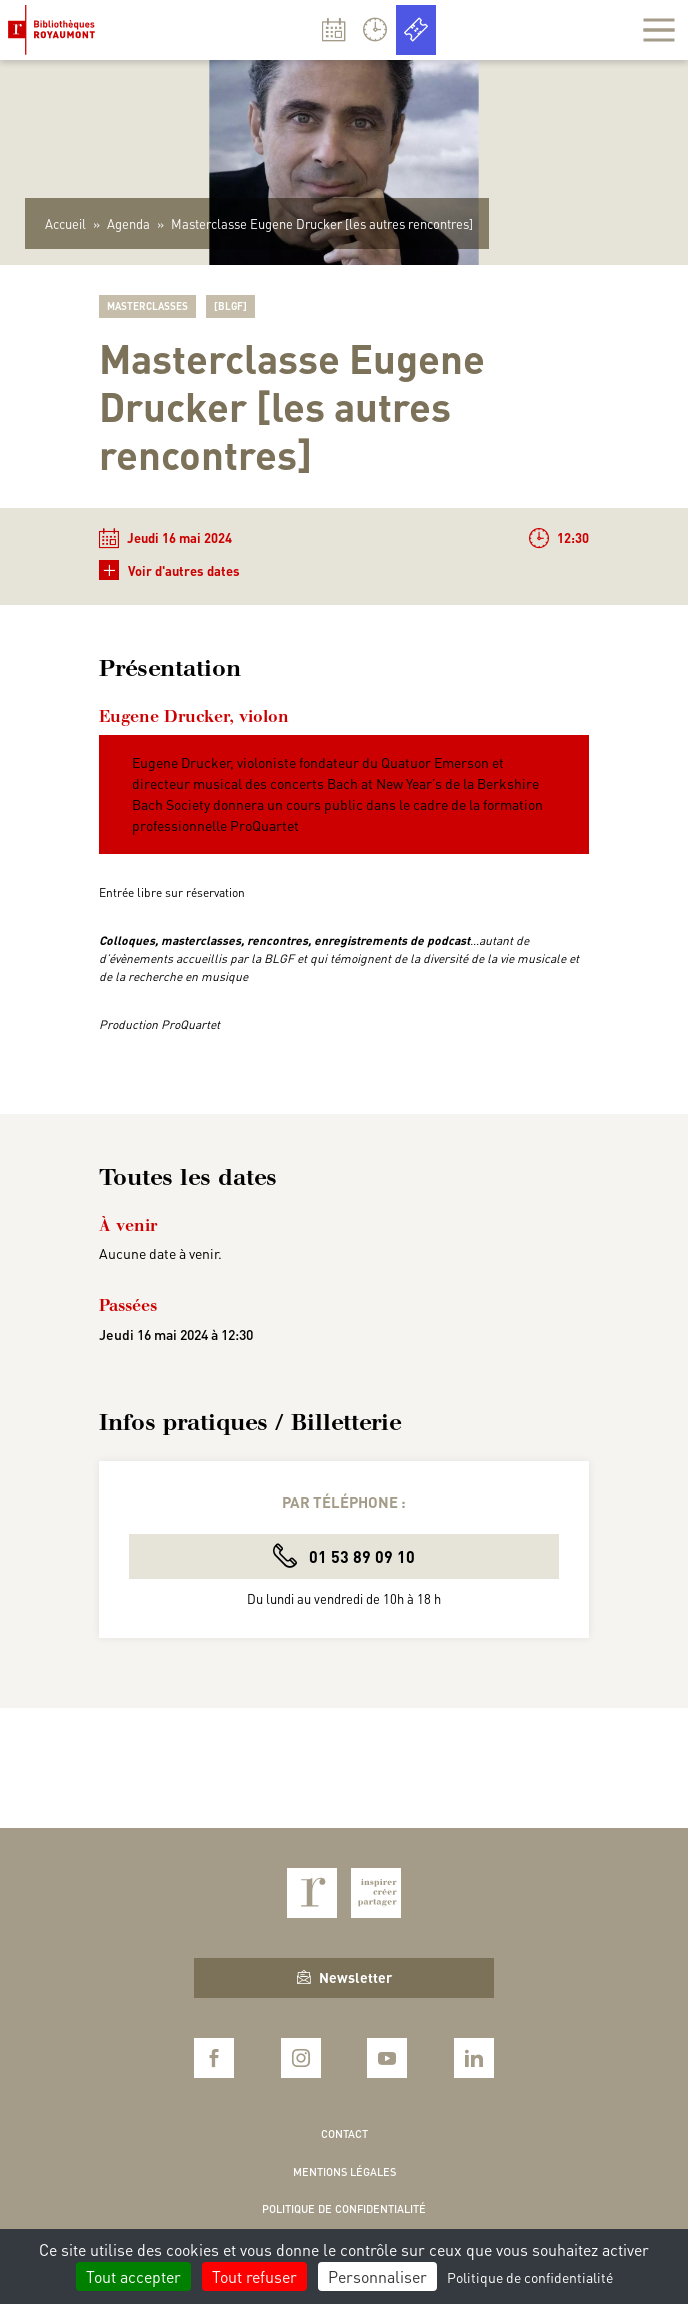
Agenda (128, 223)
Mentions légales (344, 2172)
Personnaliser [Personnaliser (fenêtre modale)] (377, 2276)
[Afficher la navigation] (659, 30)
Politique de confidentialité (344, 2209)
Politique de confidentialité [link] (530, 2277)
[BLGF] (230, 306)
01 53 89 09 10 (344, 1555)
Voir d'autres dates (169, 570)
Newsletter (344, 1977)
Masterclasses (147, 306)
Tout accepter (133, 2276)
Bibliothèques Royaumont (55, 30)
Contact (344, 2134)
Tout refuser (254, 2276)
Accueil (65, 223)
